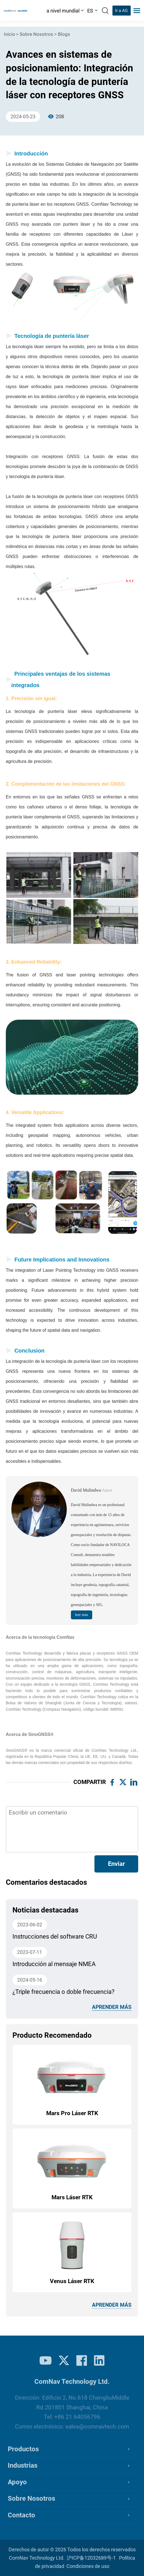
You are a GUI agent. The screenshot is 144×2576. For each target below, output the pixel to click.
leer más (81, 1615)
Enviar (116, 1863)
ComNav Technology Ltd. (37, 2558)
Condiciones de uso (87, 2566)
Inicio (9, 34)
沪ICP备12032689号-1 (91, 2558)
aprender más (112, 2007)
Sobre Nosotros (36, 34)
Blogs (64, 34)
